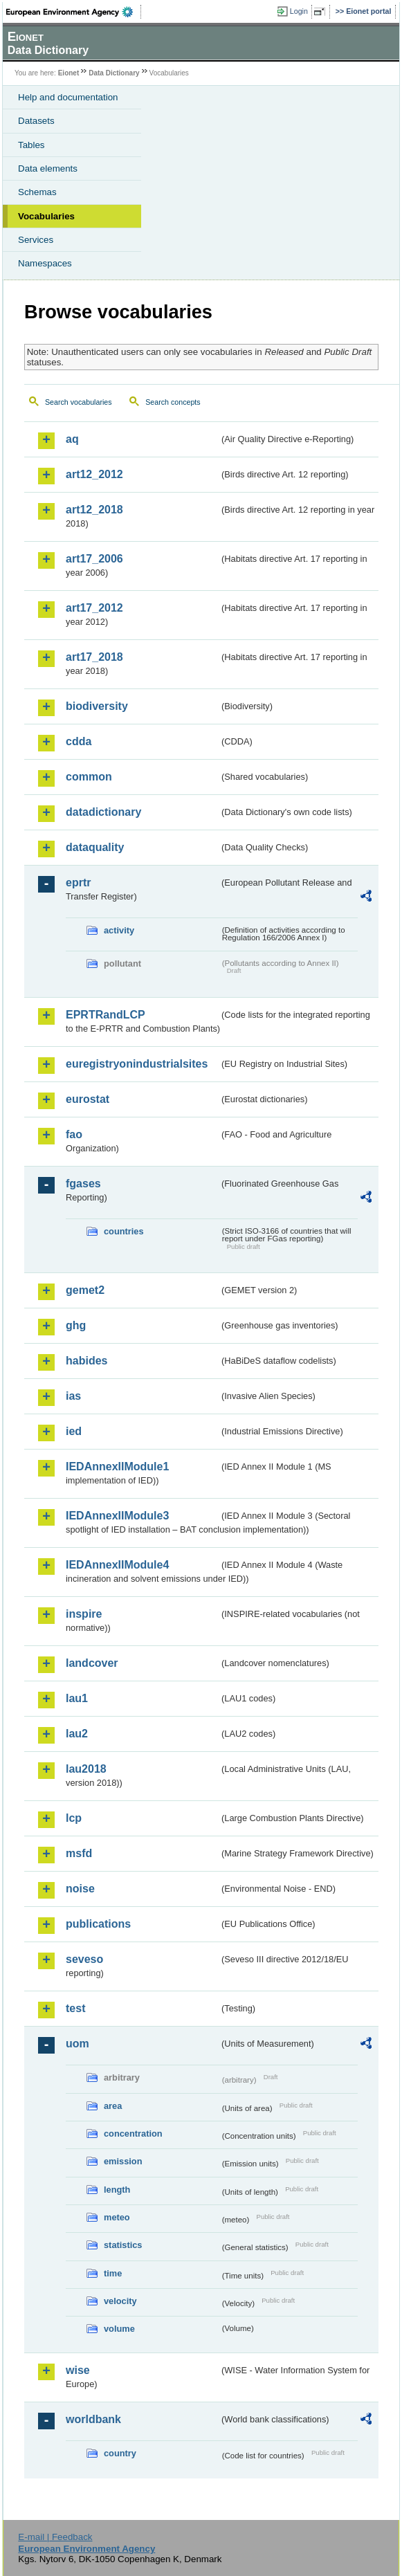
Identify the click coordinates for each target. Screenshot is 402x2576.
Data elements (47, 168)
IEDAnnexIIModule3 (117, 1516)
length (117, 2189)
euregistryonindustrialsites (137, 1064)
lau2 (77, 1733)
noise (80, 1888)
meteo (117, 2217)
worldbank (93, 2419)
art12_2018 (94, 509)
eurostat (87, 1099)
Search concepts (172, 402)
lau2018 (86, 1769)
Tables (31, 145)
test (75, 2008)
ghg (76, 1325)
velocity (120, 2301)
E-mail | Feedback (55, 2537)
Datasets (36, 121)
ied (74, 1431)
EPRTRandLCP (105, 1015)
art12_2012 (94, 474)
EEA (73, 12)
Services (35, 240)
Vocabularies (46, 216)
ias (73, 1396)
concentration (133, 2133)
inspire (84, 1614)
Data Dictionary (114, 73)
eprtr (78, 882)
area (113, 2106)
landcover (92, 1663)
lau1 (77, 1698)
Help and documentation (68, 97)
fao (74, 1134)
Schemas (37, 192)
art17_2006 (94, 559)
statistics (123, 2245)
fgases (83, 1183)
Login (299, 11)
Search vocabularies (78, 402)
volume (119, 2328)
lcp (74, 1818)
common (89, 777)
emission (123, 2161)
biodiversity (97, 706)
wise (78, 2370)
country (120, 2453)
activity (119, 930)
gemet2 (85, 1290)
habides (86, 1361)
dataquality (95, 847)
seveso (84, 1959)
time (113, 2273)
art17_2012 (94, 608)
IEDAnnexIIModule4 (117, 1565)
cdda (78, 741)
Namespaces (45, 263)
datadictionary (103, 812)
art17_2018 (94, 657)
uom (77, 2043)
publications (98, 1924)
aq (72, 439)
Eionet (69, 73)
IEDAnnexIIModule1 (117, 1466)
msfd (79, 1853)
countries (124, 1231)
